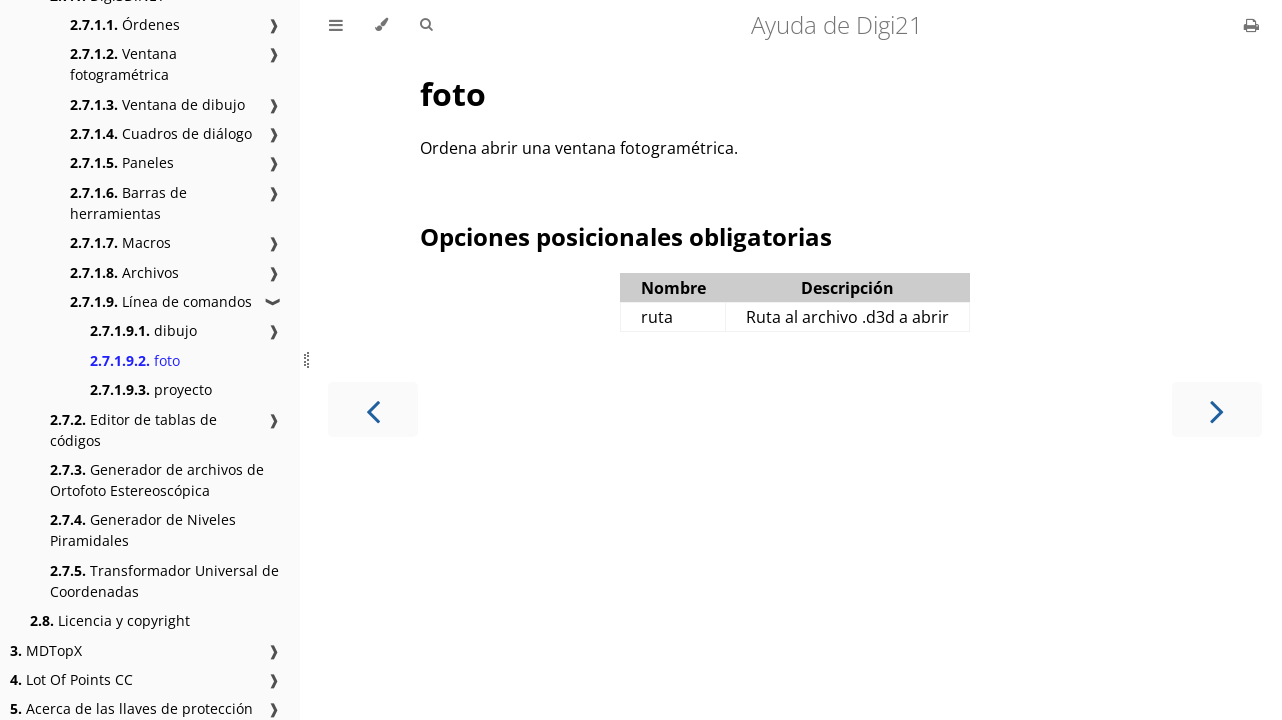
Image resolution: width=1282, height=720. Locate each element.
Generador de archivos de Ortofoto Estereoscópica (157, 480)
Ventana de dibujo (157, 104)
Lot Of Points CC (71, 679)
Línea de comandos (161, 301)
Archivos (124, 272)
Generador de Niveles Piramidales (143, 530)
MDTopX (46, 650)
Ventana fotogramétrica (123, 64)
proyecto (151, 389)
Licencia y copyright (110, 620)
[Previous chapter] (373, 409)
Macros (120, 242)
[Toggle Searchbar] (426, 25)
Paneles (122, 162)
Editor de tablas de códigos (133, 430)
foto (135, 360)
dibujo (143, 330)
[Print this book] (1251, 25)
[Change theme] (381, 25)
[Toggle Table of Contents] (336, 25)
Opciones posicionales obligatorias (626, 236)
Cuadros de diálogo (161, 133)
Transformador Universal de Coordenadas (164, 581)
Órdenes (125, 24)
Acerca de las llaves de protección (131, 708)
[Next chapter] (1217, 409)
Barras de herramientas (128, 203)
